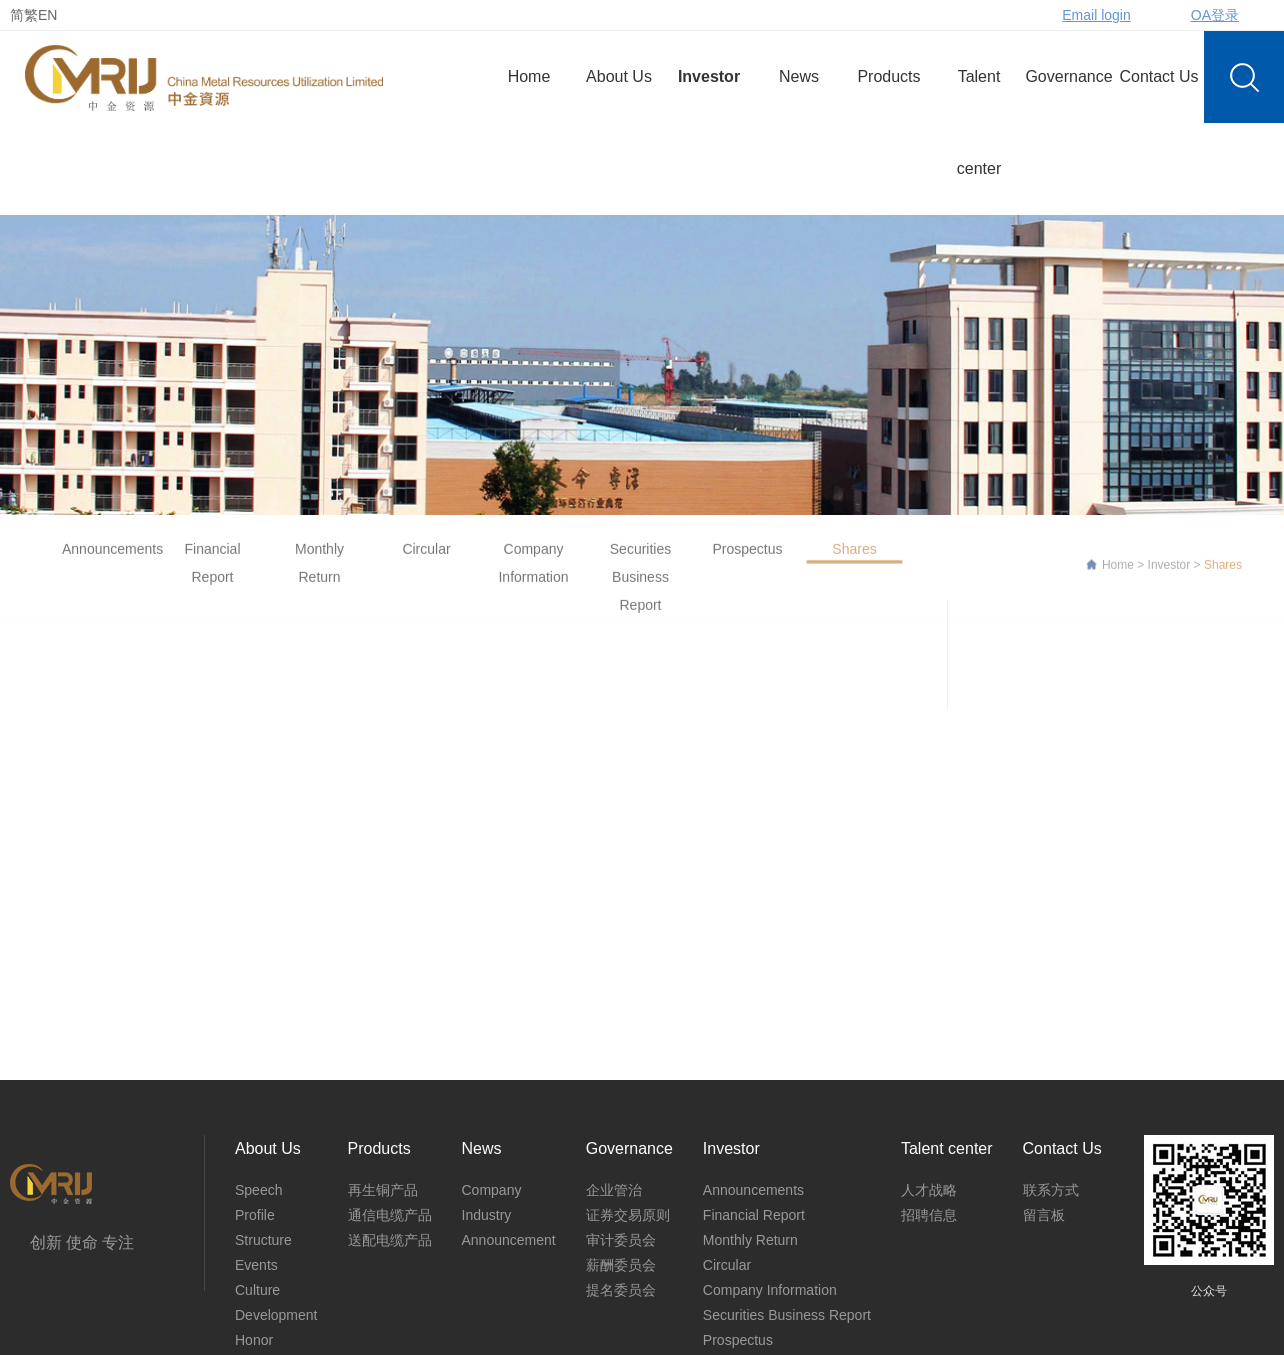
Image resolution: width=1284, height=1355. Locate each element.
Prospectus (747, 559)
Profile (255, 1215)
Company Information (533, 573)
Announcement (509, 1240)
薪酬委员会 (621, 1265)
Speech (258, 1190)
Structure (263, 1240)
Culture (257, 1290)
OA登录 (1215, 15)
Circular (426, 559)
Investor (709, 76)
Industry (487, 1215)
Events (256, 1265)
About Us (619, 76)
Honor (254, 1340)
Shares (854, 559)
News (799, 76)
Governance (1068, 76)
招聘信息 (929, 1215)
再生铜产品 (383, 1190)
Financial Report (212, 573)
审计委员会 (621, 1240)
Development (276, 1315)
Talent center (979, 122)
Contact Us (1158, 76)
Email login (1096, 15)
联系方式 (1051, 1190)
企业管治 (614, 1190)
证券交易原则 (628, 1215)
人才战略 (929, 1190)
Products (888, 76)
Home (529, 76)
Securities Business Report (640, 587)
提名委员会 (621, 1290)
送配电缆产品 (390, 1240)
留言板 (1044, 1215)
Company (492, 1190)
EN (47, 15)
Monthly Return (319, 573)
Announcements (105, 559)
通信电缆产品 (390, 1215)
